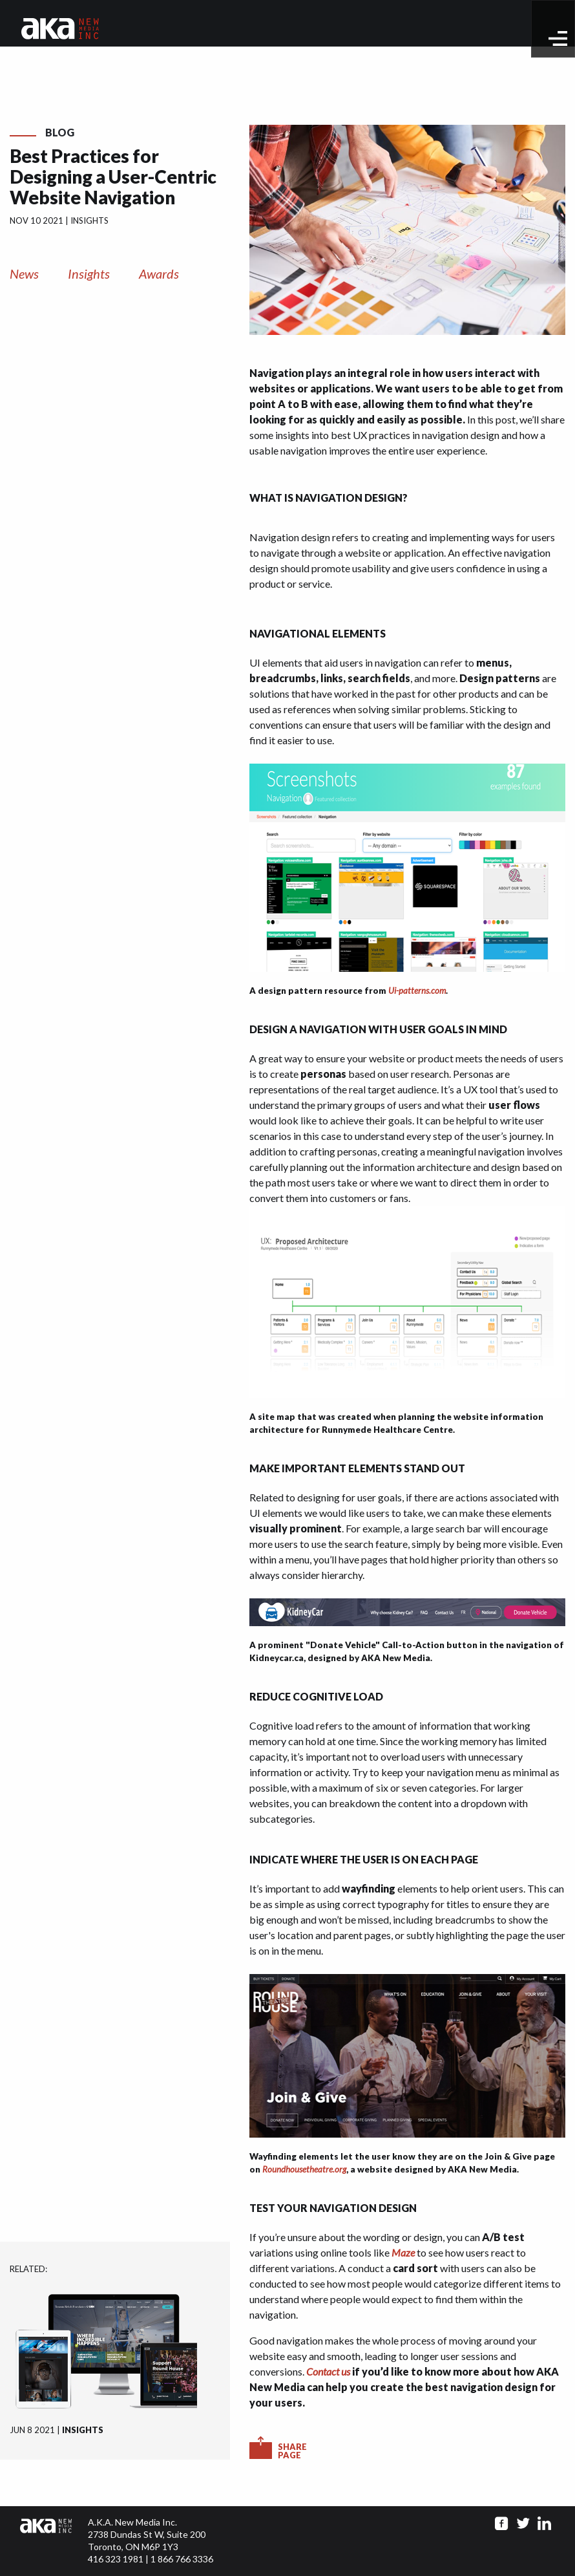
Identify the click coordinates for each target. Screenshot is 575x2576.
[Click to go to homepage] (54, 2541)
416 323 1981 (115, 2558)
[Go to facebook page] (501, 2523)
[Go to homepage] (60, 27)
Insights (89, 273)
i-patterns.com (420, 990)
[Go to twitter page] (523, 2523)
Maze (403, 2252)
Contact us (328, 2371)
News (24, 273)
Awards (159, 273)
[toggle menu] (558, 38)
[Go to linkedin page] (544, 2523)
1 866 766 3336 (182, 2558)
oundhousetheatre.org (306, 2169)
